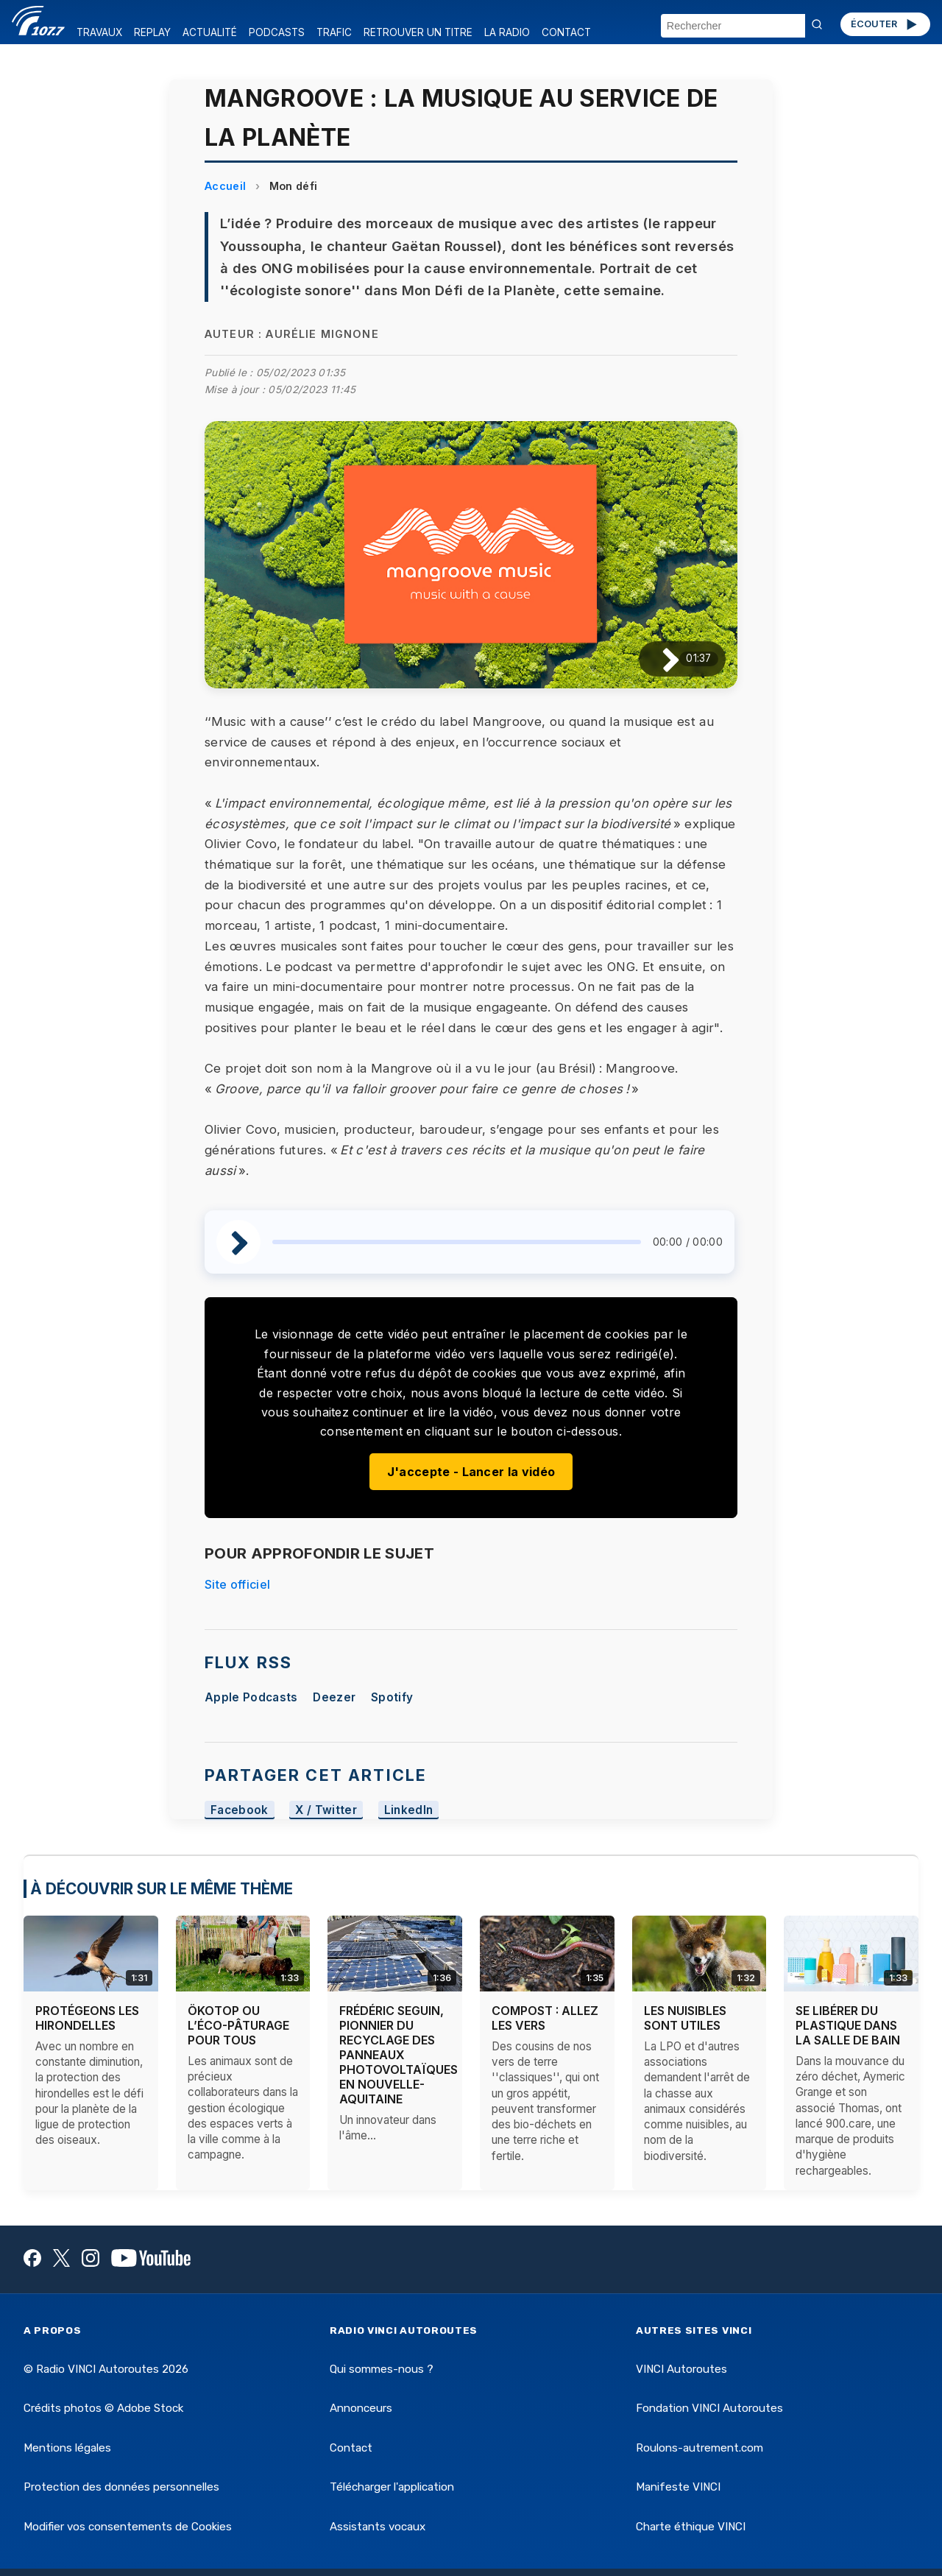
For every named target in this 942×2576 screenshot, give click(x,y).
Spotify (392, 1697)
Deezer (334, 1697)
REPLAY (152, 32)
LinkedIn (408, 1810)
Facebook (239, 1810)
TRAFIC (334, 32)
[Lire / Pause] (659, 659)
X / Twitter (326, 1810)
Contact (351, 2448)
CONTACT (566, 32)
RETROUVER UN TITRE (418, 32)
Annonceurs (361, 2408)
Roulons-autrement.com (699, 2448)
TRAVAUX (99, 32)
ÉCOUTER (885, 24)
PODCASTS (277, 32)
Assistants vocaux (377, 2526)
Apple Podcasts (251, 1697)
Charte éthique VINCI (691, 2526)
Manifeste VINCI (678, 2487)
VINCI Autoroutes (681, 2369)
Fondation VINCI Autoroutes (709, 2408)
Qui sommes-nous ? (381, 2369)
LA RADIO (507, 32)
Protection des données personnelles (121, 2487)
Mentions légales (67, 2448)
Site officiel (237, 1584)
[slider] (456, 1242)
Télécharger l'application (392, 2487)
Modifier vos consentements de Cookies (128, 2526)
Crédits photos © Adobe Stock (103, 2408)
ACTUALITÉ (210, 32)
